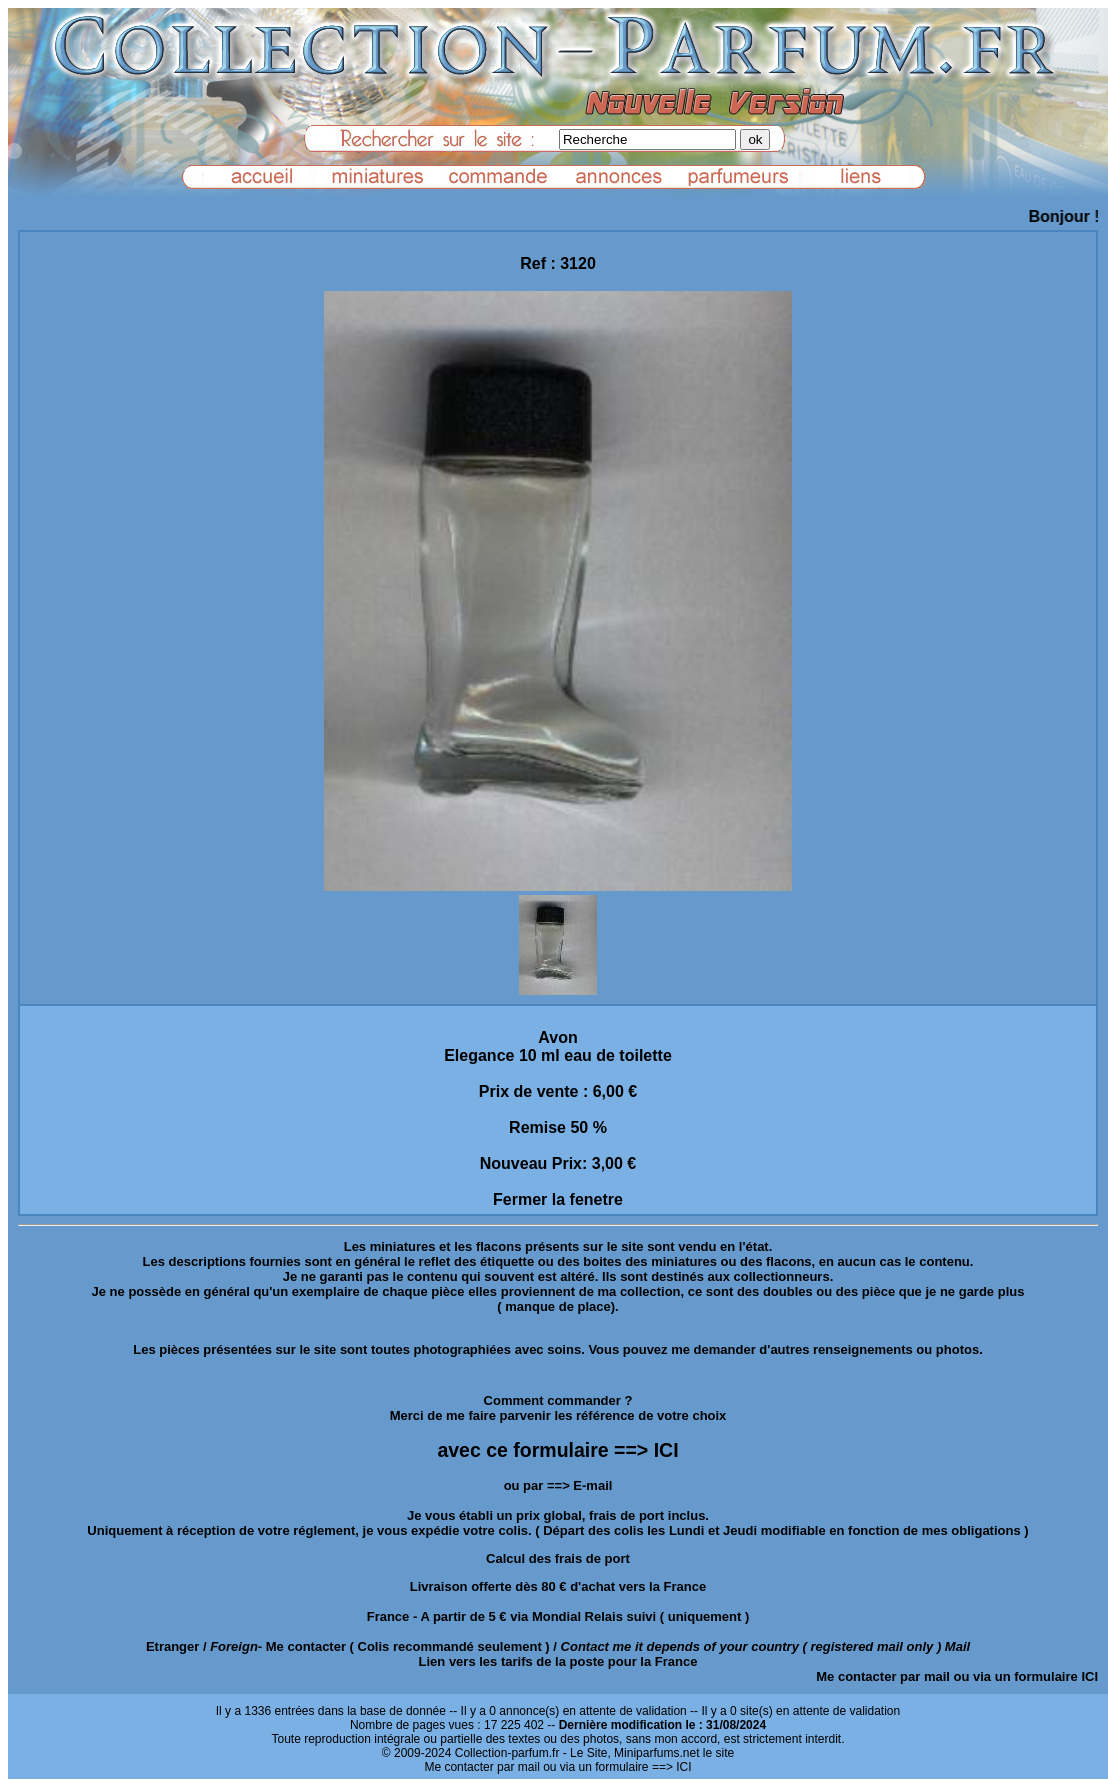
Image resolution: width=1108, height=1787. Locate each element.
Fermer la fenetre (558, 1199)
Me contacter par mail (883, 1676)
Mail (957, 1646)
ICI (1089, 1676)
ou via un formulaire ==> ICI (617, 1767)
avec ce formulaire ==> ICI (557, 1450)
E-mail (592, 1485)
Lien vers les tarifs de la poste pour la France (558, 1661)
